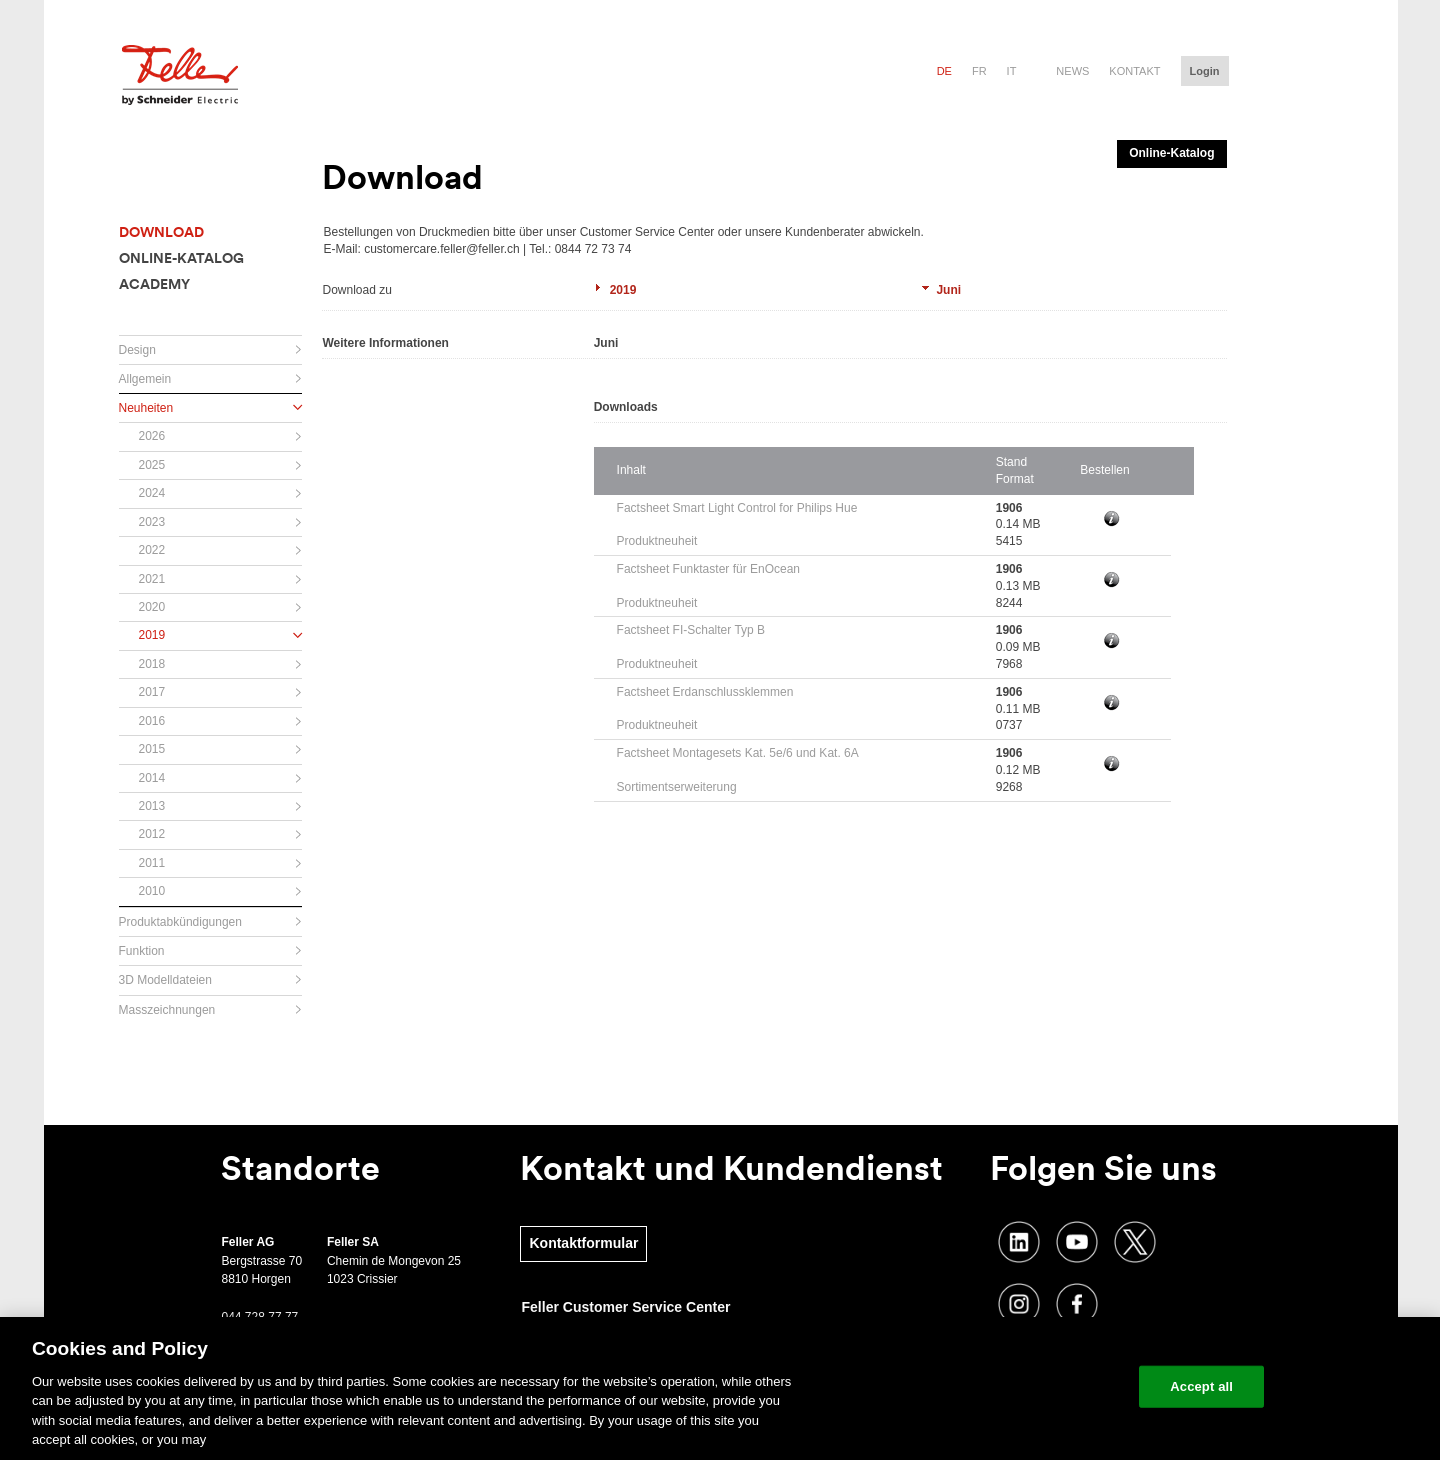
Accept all (1201, 1386)
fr (979, 71)
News (1072, 71)
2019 (623, 290)
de (944, 71)
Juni (948, 290)
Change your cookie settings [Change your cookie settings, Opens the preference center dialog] (1030, 1386)
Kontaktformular (583, 1243)
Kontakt (1134, 71)
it (1012, 71)
